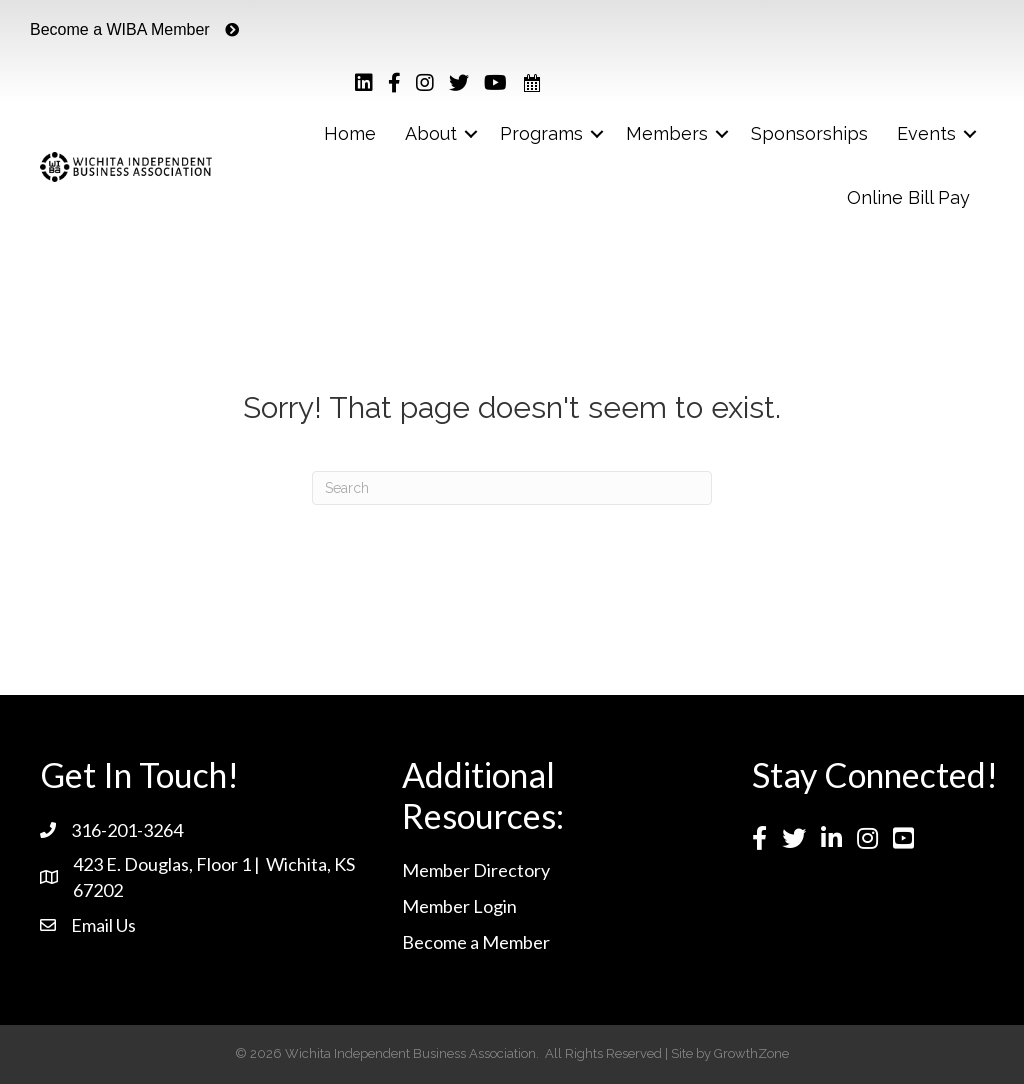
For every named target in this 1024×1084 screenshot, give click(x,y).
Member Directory (476, 870)
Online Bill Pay (908, 197)
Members (667, 133)
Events (926, 133)
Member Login (459, 906)
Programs (541, 133)
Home (350, 133)
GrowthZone (751, 1053)
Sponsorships (809, 133)
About (431, 133)
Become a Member (476, 942)
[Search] (512, 488)
